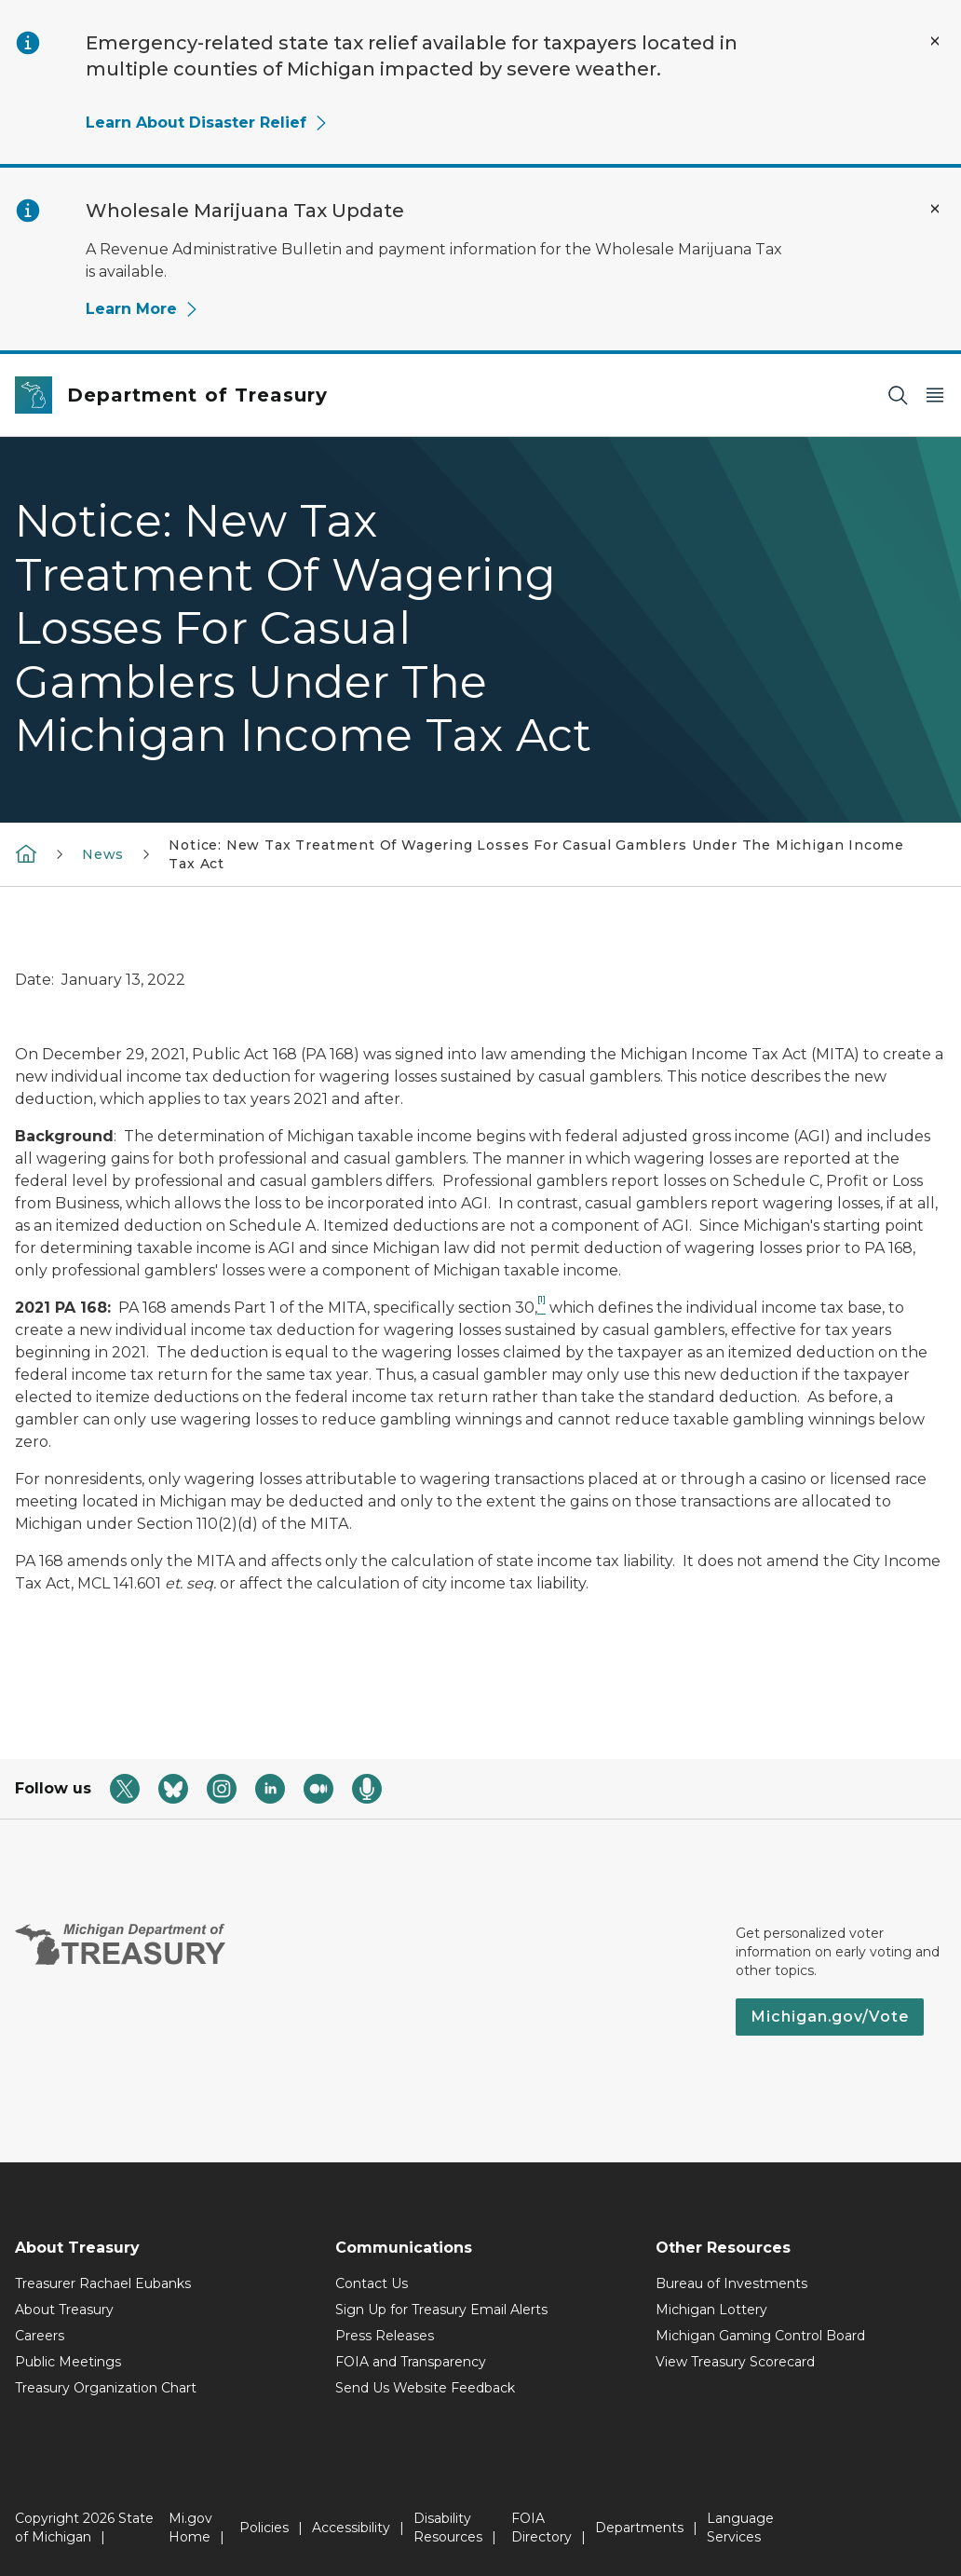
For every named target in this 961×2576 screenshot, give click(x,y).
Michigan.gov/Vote (830, 2016)
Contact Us (371, 2283)
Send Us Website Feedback (425, 2387)
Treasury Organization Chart (105, 2387)
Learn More (142, 309)
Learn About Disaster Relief (207, 122)
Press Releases (384, 2335)
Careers (39, 2335)
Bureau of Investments (731, 2283)
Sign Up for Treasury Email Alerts (441, 2309)
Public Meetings (68, 2361)
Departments (639, 2527)
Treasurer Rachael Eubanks (103, 2283)
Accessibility (351, 2527)
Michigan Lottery (711, 2309)
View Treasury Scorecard (735, 2361)
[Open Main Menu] (935, 395)
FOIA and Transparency (410, 2361)
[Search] (898, 395)
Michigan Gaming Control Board (760, 2335)
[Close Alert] (935, 41)
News (103, 854)
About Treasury (64, 2309)
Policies (264, 2527)
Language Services (740, 2527)
